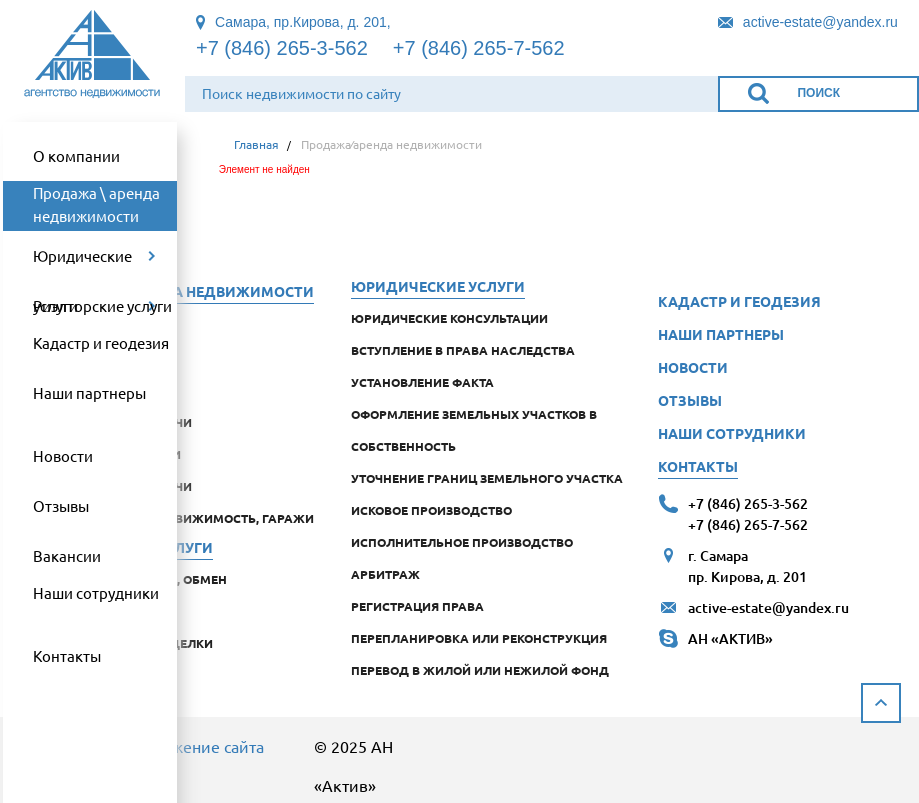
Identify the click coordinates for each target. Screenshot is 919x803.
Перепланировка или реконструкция (479, 638)
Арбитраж (385, 574)
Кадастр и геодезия (739, 301)
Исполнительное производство (462, 542)
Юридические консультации (449, 318)
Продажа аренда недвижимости (179, 291)
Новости (693, 367)
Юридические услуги (438, 286)
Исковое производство (431, 510)
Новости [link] (63, 455)
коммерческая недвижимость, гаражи (179, 518)
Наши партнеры (721, 334)
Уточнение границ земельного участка (487, 478)
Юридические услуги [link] (82, 263)
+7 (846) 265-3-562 (282, 48)
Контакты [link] (67, 655)
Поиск (818, 93)
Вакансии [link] (67, 555)
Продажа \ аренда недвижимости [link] (96, 204)
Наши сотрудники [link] (96, 592)
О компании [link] (76, 155)
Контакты (698, 466)
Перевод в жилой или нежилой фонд (480, 670)
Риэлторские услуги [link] (102, 305)
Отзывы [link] (61, 505)
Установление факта (422, 382)
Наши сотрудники (732, 433)
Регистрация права (417, 606)
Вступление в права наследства (463, 350)
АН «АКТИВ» (730, 638)
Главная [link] (256, 144)
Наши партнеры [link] (89, 392)
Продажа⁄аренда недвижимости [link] (391, 144)
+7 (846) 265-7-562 (479, 48)
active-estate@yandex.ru (768, 607)
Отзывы (690, 400)
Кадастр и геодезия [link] (101, 342)
